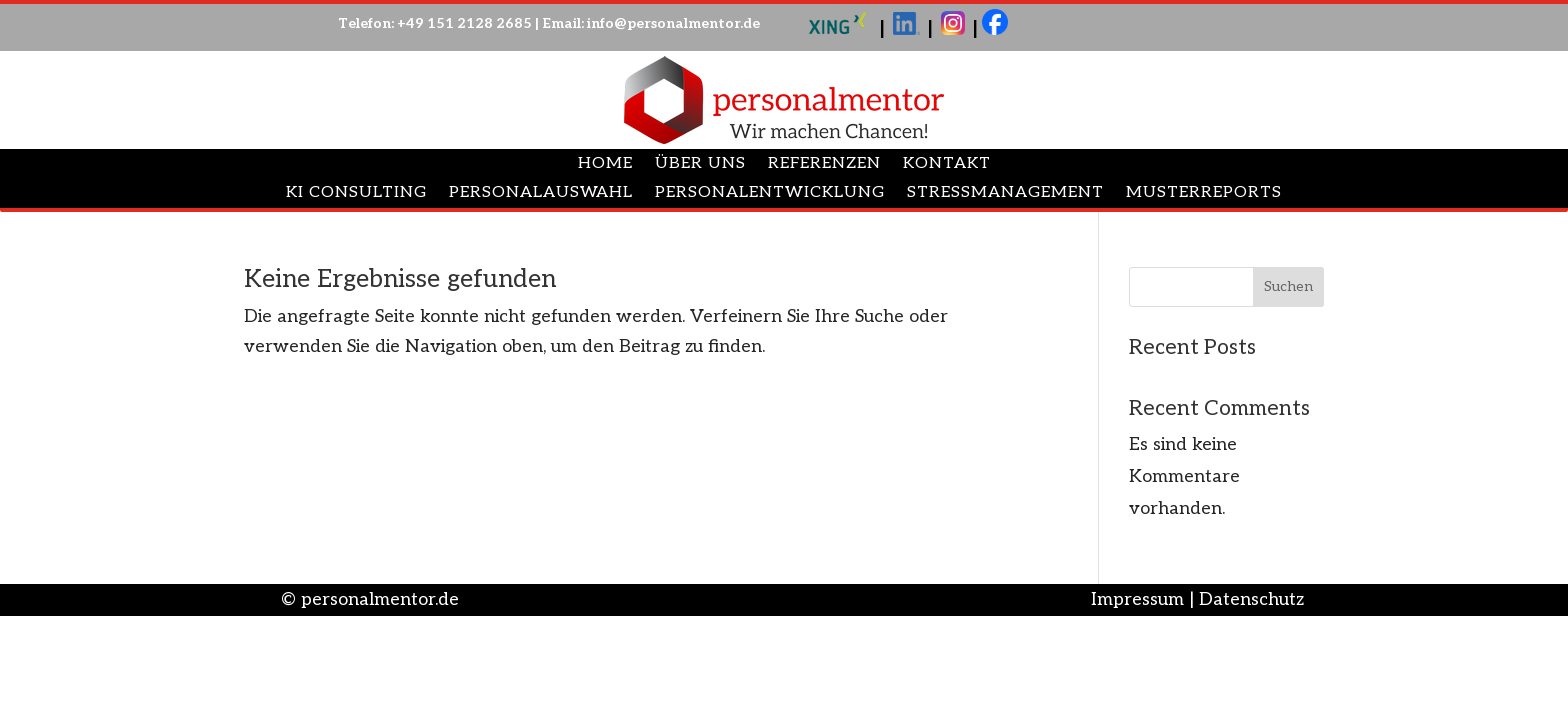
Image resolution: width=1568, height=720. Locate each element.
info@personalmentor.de (673, 23)
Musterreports (1204, 194)
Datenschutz (1251, 599)
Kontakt (947, 165)
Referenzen (824, 165)
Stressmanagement (1005, 194)
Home (605, 165)
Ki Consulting (356, 194)
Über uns (700, 165)
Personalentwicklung (770, 194)
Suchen (1288, 286)
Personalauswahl (541, 194)
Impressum (1137, 599)
